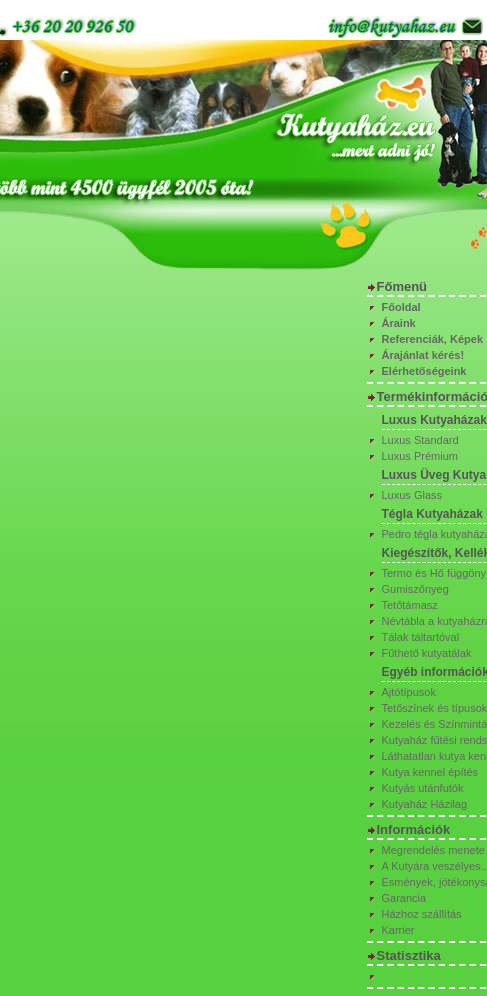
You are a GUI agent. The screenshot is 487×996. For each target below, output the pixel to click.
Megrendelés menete (433, 850)
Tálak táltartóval (421, 637)
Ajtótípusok (409, 692)
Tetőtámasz (410, 605)
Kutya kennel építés (430, 772)
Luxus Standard (420, 440)
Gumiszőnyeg (415, 589)
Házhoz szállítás (422, 914)
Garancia (404, 898)
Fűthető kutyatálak (427, 653)
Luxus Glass (412, 495)
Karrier (398, 930)
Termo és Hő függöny (434, 573)
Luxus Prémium (420, 456)
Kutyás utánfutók (423, 788)
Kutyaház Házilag (425, 804)
